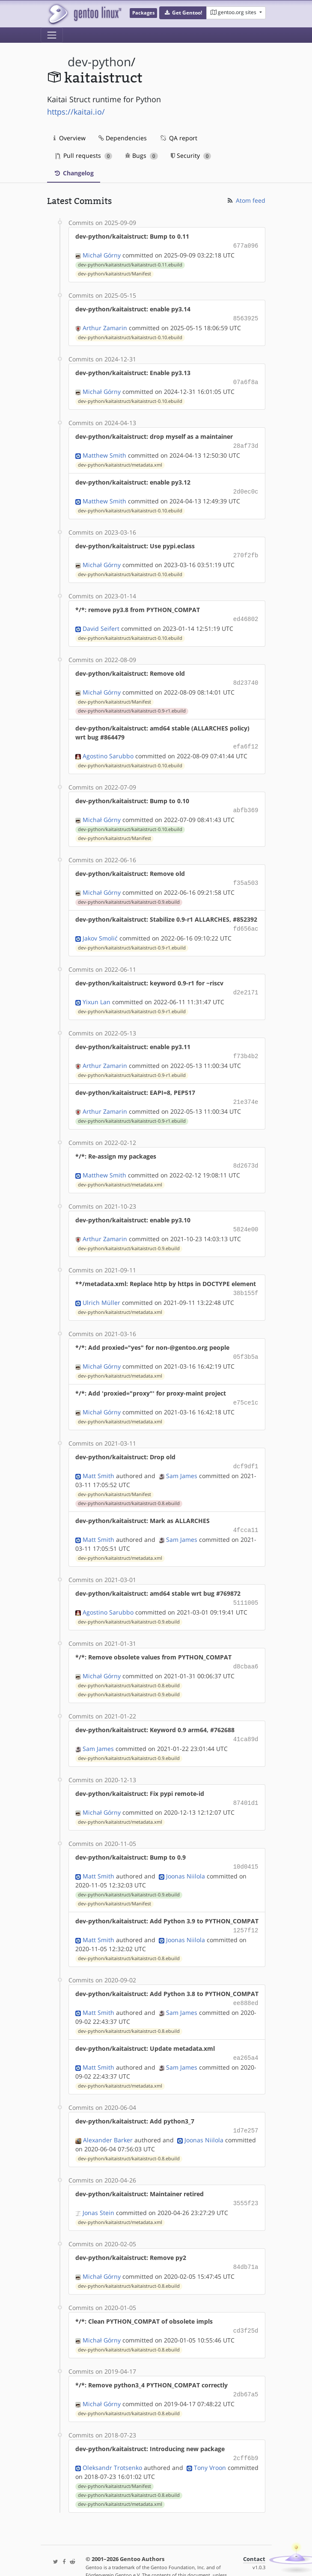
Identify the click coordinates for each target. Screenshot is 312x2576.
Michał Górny (102, 254)
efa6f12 (246, 739)
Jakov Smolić (100, 928)
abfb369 (246, 802)
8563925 (246, 317)
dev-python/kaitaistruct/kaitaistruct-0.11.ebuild (130, 264)
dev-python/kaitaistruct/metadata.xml (120, 461)
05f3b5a (246, 1341)
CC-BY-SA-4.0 (211, 2552)
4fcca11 (246, 1512)
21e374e (246, 1089)
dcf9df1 (246, 1449)
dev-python (99, 62)
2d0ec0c (246, 488)
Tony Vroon (210, 2437)
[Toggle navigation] (52, 35)
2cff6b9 (246, 2428)
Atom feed (245, 200)
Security (191, 155)
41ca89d (246, 1718)
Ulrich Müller (101, 1287)
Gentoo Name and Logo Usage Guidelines (159, 2560)
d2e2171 (246, 982)
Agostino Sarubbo (108, 748)
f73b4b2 (246, 1045)
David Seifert (101, 622)
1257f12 (246, 1907)
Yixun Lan (96, 991)
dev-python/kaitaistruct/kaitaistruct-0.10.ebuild (130, 336)
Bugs (141, 155)
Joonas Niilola (185, 1853)
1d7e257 (246, 2104)
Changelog (73, 173)
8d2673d (246, 1152)
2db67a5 (246, 2365)
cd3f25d (246, 2302)
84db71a (246, 2239)
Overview (69, 138)
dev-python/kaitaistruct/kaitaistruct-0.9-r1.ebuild (132, 704)
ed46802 (246, 613)
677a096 (246, 245)
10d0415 (246, 1844)
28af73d (246, 443)
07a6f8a (246, 380)
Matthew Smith (104, 452)
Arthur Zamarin (105, 326)
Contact (254, 2528)
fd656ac (246, 919)
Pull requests (84, 155)
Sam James (181, 1458)
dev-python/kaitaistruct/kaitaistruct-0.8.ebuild (129, 1485)
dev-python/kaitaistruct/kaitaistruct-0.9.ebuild (129, 893)
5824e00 (246, 1215)
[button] (183, 12)
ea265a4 (246, 2033)
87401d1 (246, 1781)
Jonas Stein (98, 2185)
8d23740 (246, 676)
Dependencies (122, 138)
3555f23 (246, 2176)
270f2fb (246, 551)
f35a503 (246, 874)
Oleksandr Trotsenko (112, 2437)
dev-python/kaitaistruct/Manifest (114, 273)
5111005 (246, 1583)
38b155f (246, 1278)
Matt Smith (98, 1458)
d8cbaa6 (246, 1646)
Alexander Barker (108, 2113)
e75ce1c (246, 1386)
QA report (178, 138)
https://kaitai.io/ (76, 111)
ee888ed (246, 1979)
